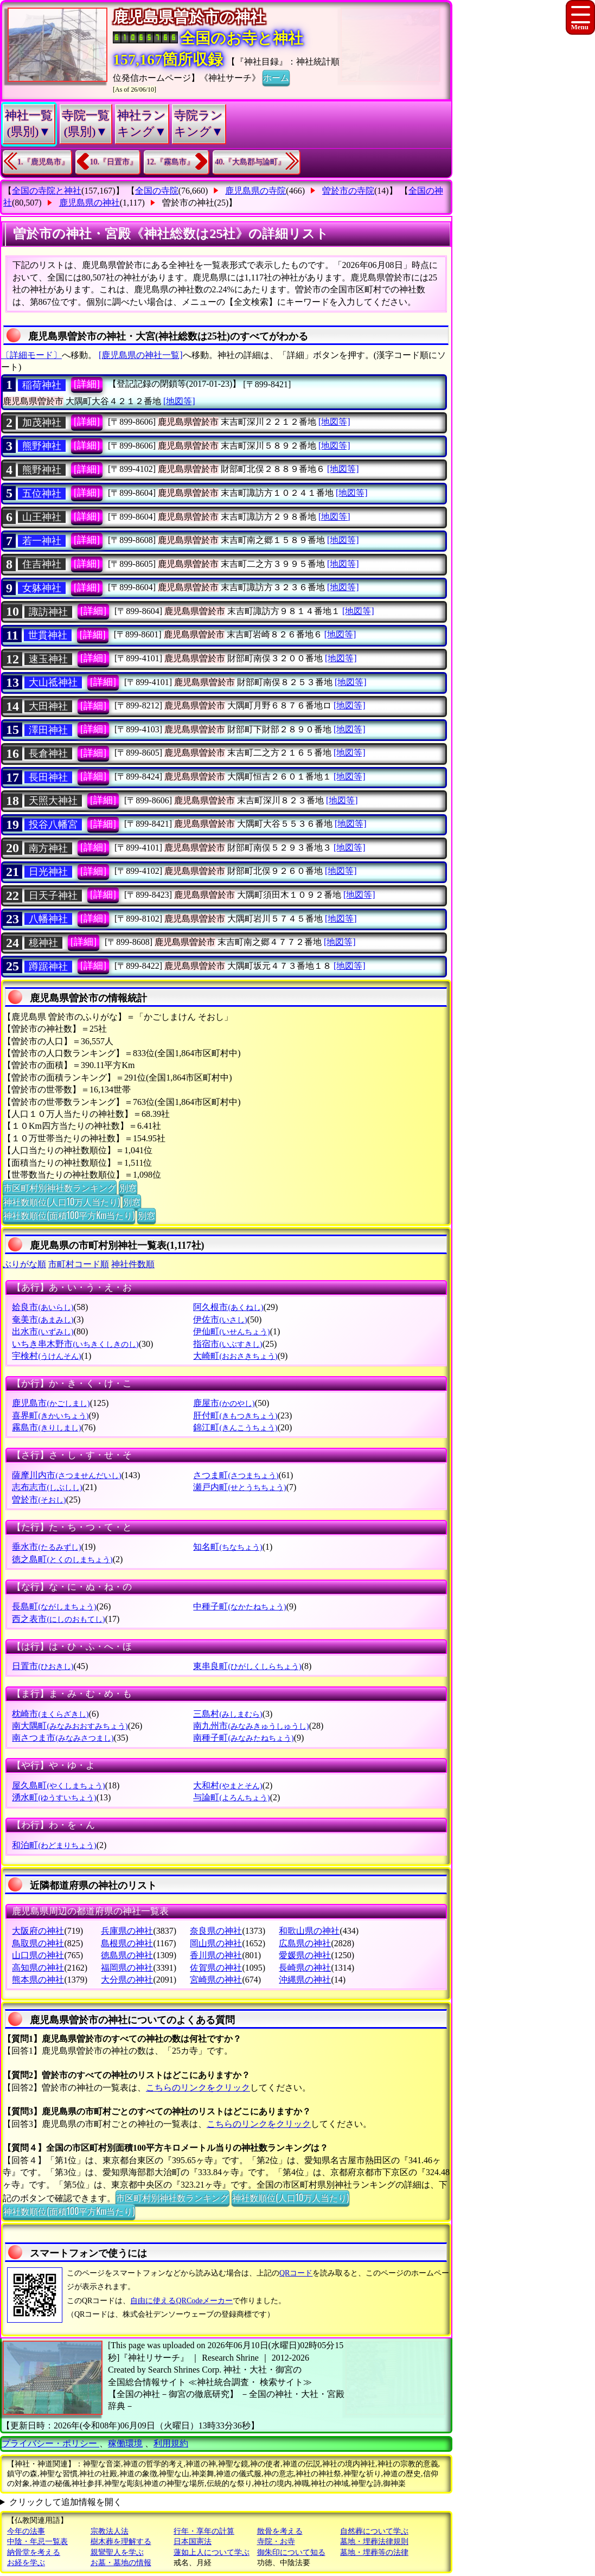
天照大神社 (53, 800)
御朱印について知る (291, 2552)
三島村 (227, 1713)
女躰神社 (41, 588)
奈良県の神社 (216, 1930)
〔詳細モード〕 (31, 355)
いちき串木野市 (75, 1343)
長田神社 (48, 777)
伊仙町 (231, 1331)
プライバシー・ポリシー (50, 2443)
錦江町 (235, 1427)
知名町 (227, 1546)
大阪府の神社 (38, 1930)
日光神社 (48, 871)
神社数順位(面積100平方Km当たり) (69, 1215)
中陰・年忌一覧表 (37, 2541)
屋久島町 (58, 1785)
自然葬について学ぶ (374, 2531)
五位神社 (41, 493)
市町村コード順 (78, 1264)
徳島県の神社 (127, 1955)
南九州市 (251, 1725)
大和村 (227, 1785)
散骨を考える (280, 2531)
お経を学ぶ (26, 2563)
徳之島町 (62, 1559)
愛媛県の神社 (305, 1955)
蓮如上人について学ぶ (211, 2552)
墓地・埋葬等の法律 (374, 2552)
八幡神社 (48, 918)
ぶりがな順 (24, 1264)
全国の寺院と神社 (46, 190)
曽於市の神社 (188, 202)
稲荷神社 (41, 385)
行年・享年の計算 (204, 2531)
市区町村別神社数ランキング (59, 1187)
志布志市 (47, 1487)
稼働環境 (125, 2443)
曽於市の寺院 (348, 190)
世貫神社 (47, 635)
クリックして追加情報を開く (65, 2502)
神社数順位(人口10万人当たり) (61, 1201)
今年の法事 (26, 2531)
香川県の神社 (216, 1955)
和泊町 (54, 1845)
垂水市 (46, 1546)
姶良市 (42, 1307)
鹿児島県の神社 (89, 202)
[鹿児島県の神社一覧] (141, 355)
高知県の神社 (38, 1967)
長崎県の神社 (305, 1967)
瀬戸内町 (239, 1487)
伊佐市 (220, 1319)
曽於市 (39, 1499)
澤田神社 (48, 730)
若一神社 (41, 540)
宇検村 (46, 1355)
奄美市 (42, 1319)
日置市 (42, 1666)
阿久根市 (228, 1307)
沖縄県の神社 (305, 1979)
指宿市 (227, 1343)
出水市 (42, 1331)
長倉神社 (48, 753)
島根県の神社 (127, 1943)
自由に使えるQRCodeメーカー (181, 2301)
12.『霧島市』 (170, 162)
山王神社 (41, 517)
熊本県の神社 (38, 1979)
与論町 (231, 1797)
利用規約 (170, 2443)
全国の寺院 (156, 190)
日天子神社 (53, 895)
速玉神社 (48, 659)
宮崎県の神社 (216, 1979)
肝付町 (235, 1415)
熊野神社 (41, 445)
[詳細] (87, 384)
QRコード (295, 2273)
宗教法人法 (110, 2531)
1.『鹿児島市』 (43, 162)
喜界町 (50, 1415)
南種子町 (243, 1737)
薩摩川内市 (66, 1475)
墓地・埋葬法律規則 (374, 2541)
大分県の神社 (127, 1979)
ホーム (276, 77)
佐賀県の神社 (216, 1967)
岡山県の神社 (216, 1943)
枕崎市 (50, 1713)
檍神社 (43, 942)
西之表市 (58, 1618)
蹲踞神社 (48, 966)
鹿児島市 (50, 1403)
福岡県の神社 (127, 1967)
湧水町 (54, 1797)
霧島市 (46, 1427)
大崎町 (235, 1355)
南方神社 (48, 848)
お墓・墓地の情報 (121, 2563)
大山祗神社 (53, 682)
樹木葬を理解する (121, 2541)
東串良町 (247, 1666)
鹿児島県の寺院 (255, 190)
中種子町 (239, 1606)
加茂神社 (41, 422)
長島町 (54, 1606)
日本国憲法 (193, 2541)
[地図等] (179, 401)
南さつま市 (62, 1737)
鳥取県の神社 (38, 1943)
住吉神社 (41, 564)
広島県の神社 (305, 1943)
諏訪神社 (48, 611)
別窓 (128, 1187)
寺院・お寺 (276, 2541)
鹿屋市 (223, 1403)
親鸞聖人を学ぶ (117, 2552)
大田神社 (48, 706)
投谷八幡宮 (53, 824)
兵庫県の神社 (127, 1930)
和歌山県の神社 (309, 1930)
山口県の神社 (38, 1955)
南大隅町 (69, 1725)
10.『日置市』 (114, 162)
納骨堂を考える (33, 2552)
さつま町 (235, 1475)
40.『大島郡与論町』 (250, 162)
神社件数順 (133, 1264)
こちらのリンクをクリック (198, 2087)
